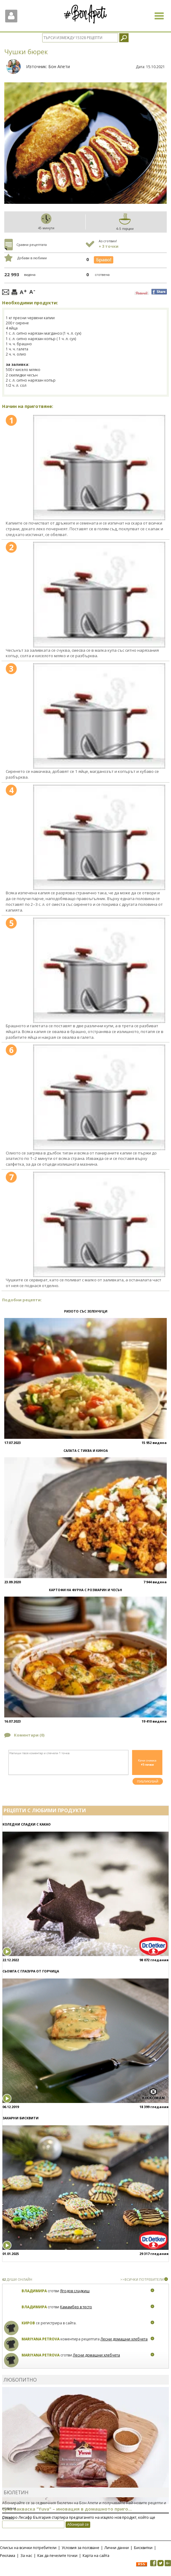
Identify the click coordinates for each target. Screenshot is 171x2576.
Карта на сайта (96, 2555)
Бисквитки (143, 2547)
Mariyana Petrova (41, 2339)
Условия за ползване (80, 2547)
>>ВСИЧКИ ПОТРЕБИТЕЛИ (142, 2279)
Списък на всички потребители (28, 2547)
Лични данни (116, 2547)
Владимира (34, 2290)
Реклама (7, 2555)
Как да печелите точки (57, 2555)
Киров (28, 2323)
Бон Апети (59, 66)
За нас (26, 2555)
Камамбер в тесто (76, 2306)
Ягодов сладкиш (75, 2290)
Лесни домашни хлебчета (124, 2339)
